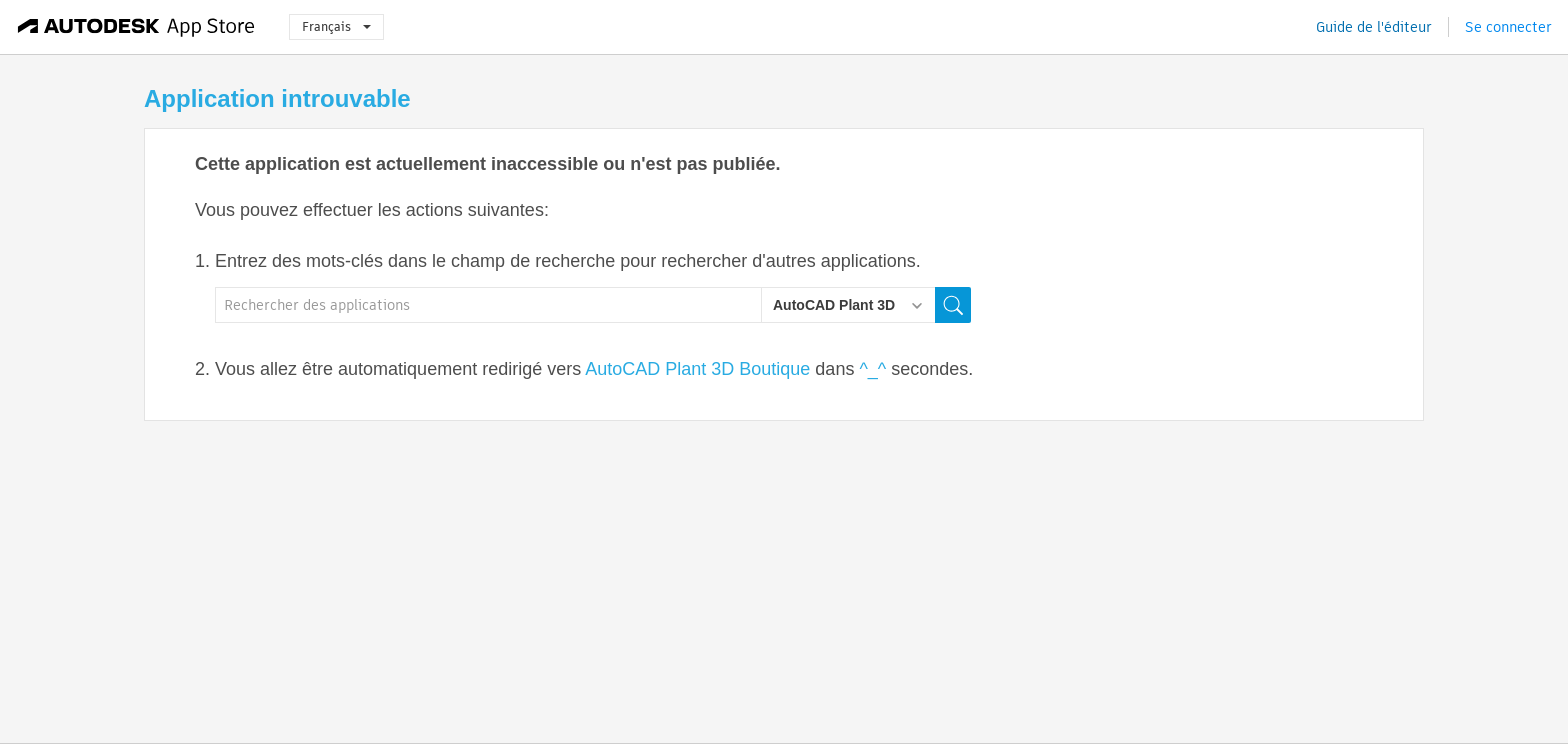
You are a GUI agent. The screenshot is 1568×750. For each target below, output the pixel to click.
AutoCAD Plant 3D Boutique (697, 369)
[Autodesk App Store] (136, 27)
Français (336, 26)
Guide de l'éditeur (1374, 27)
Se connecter (1508, 27)
